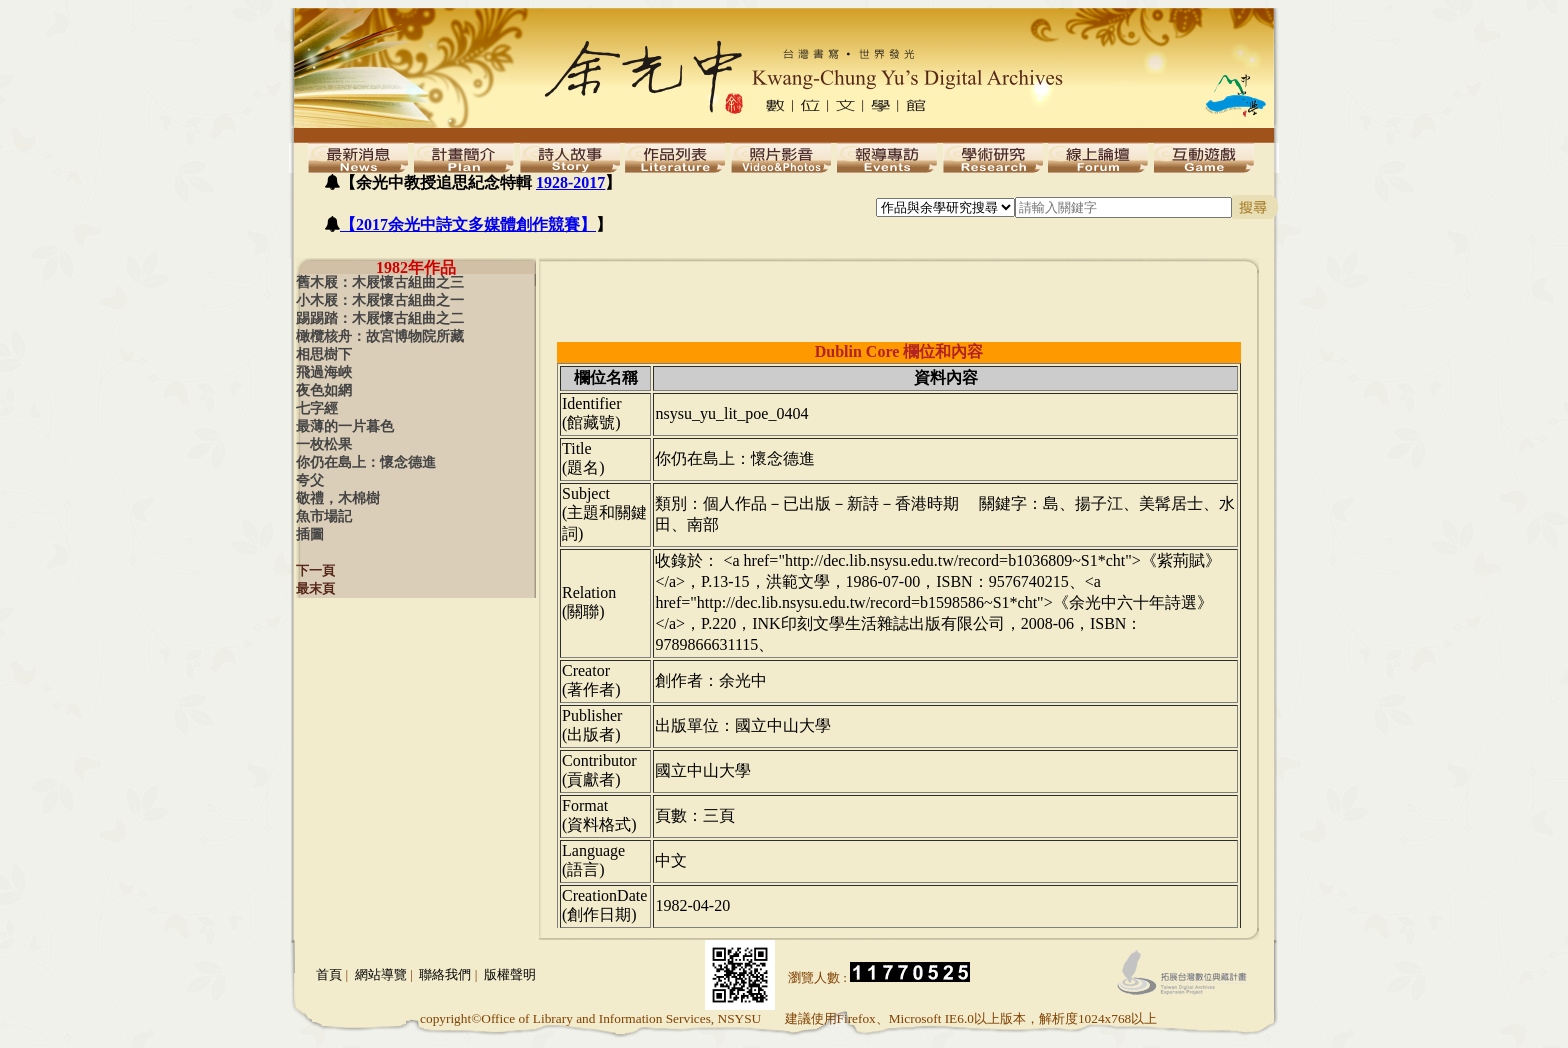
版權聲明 (510, 974)
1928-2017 (570, 182)
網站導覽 (381, 974)
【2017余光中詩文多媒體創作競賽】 (468, 224)
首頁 (329, 974)
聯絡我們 (445, 974)
